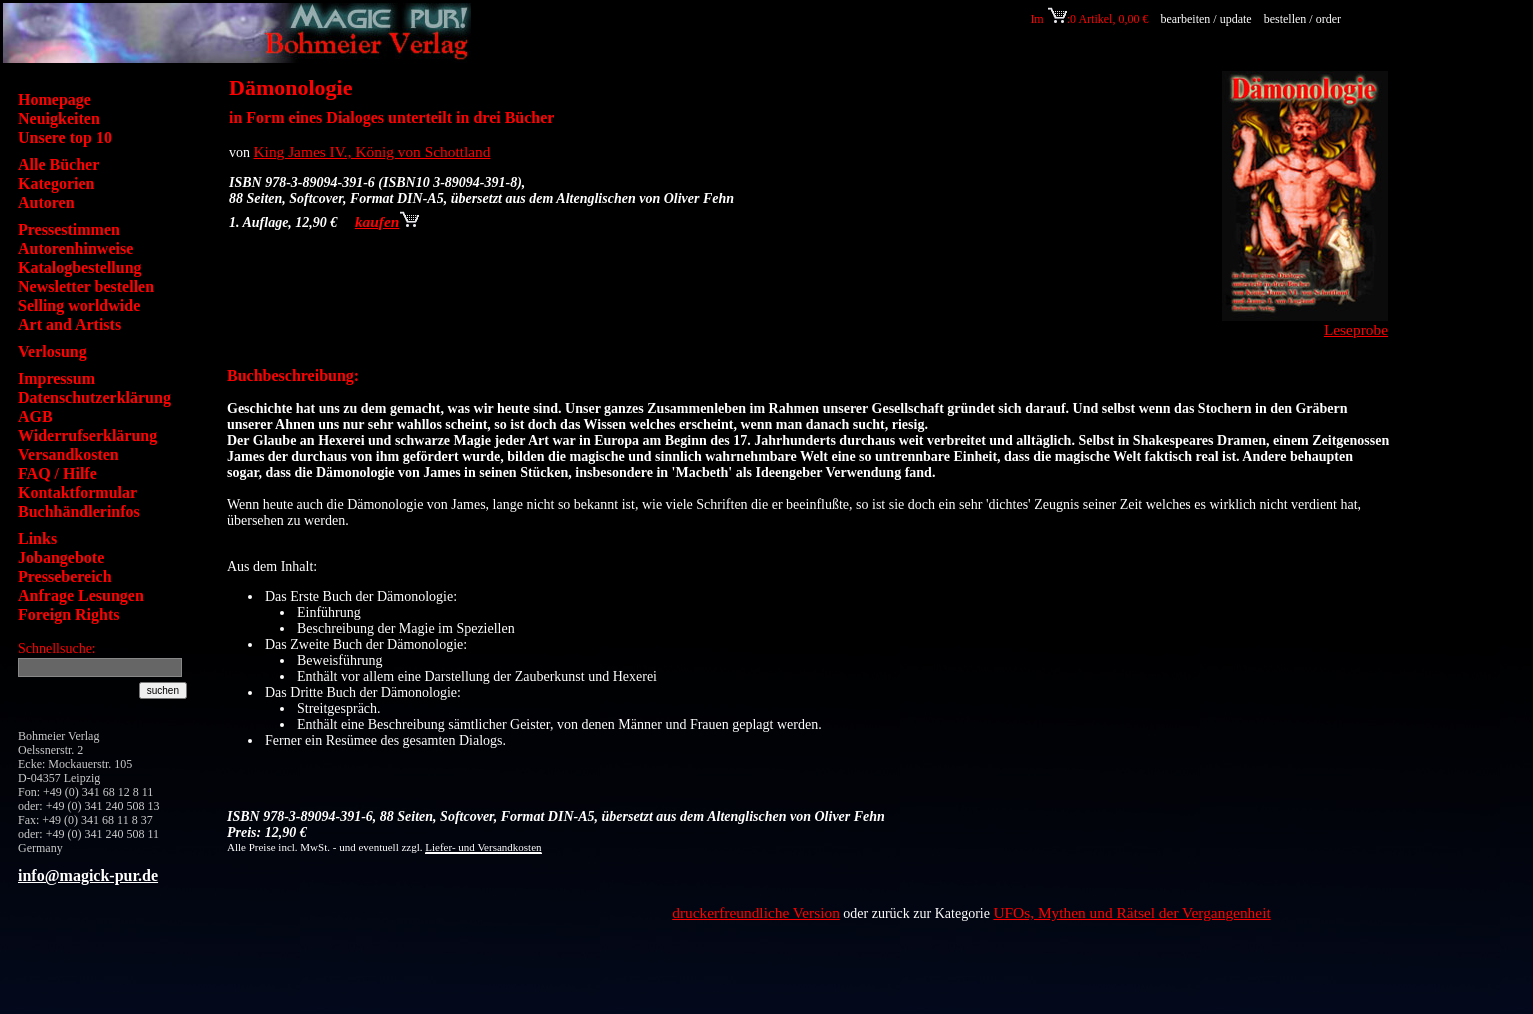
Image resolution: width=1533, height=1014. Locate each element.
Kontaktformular (77, 492)
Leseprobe (1356, 329)
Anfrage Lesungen (81, 595)
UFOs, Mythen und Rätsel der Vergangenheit (1131, 912)
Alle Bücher (58, 164)
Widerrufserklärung (87, 435)
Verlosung (52, 351)
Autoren (46, 202)
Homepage (54, 99)
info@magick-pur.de (88, 875)
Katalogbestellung (80, 267)
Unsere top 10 (65, 137)
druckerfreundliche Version (756, 912)
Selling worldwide (79, 305)
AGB (35, 416)
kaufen (387, 221)
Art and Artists (69, 324)
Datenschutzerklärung (94, 397)
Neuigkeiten (59, 118)
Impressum (56, 378)
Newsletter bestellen (86, 286)
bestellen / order (1304, 19)
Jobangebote (61, 557)
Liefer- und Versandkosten (483, 847)
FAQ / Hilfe (57, 473)
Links (37, 538)
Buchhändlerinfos (79, 511)
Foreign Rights (68, 614)
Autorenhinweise (75, 248)
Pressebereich (65, 576)
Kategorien (56, 183)
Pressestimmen (69, 229)
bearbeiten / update (1205, 19)
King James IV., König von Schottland (372, 151)
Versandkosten (68, 454)
